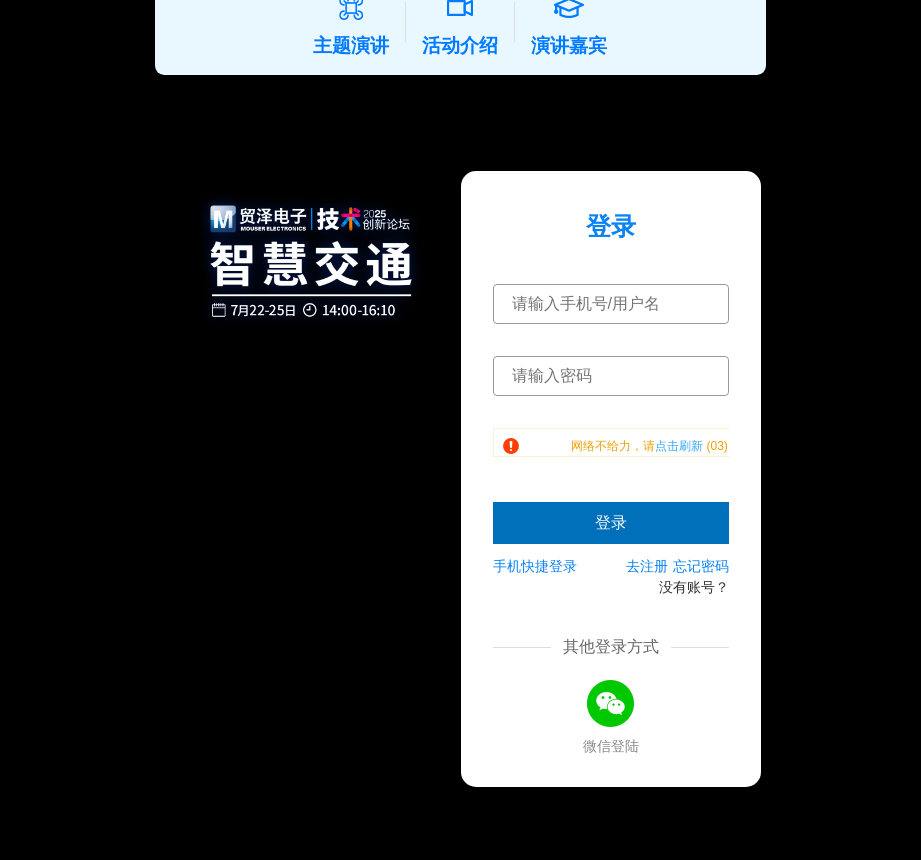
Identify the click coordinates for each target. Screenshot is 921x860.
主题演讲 (359, 44)
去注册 (647, 591)
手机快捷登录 (535, 591)
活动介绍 (468, 44)
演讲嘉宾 (577, 44)
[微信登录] (611, 728)
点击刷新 (679, 471)
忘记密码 (701, 591)
